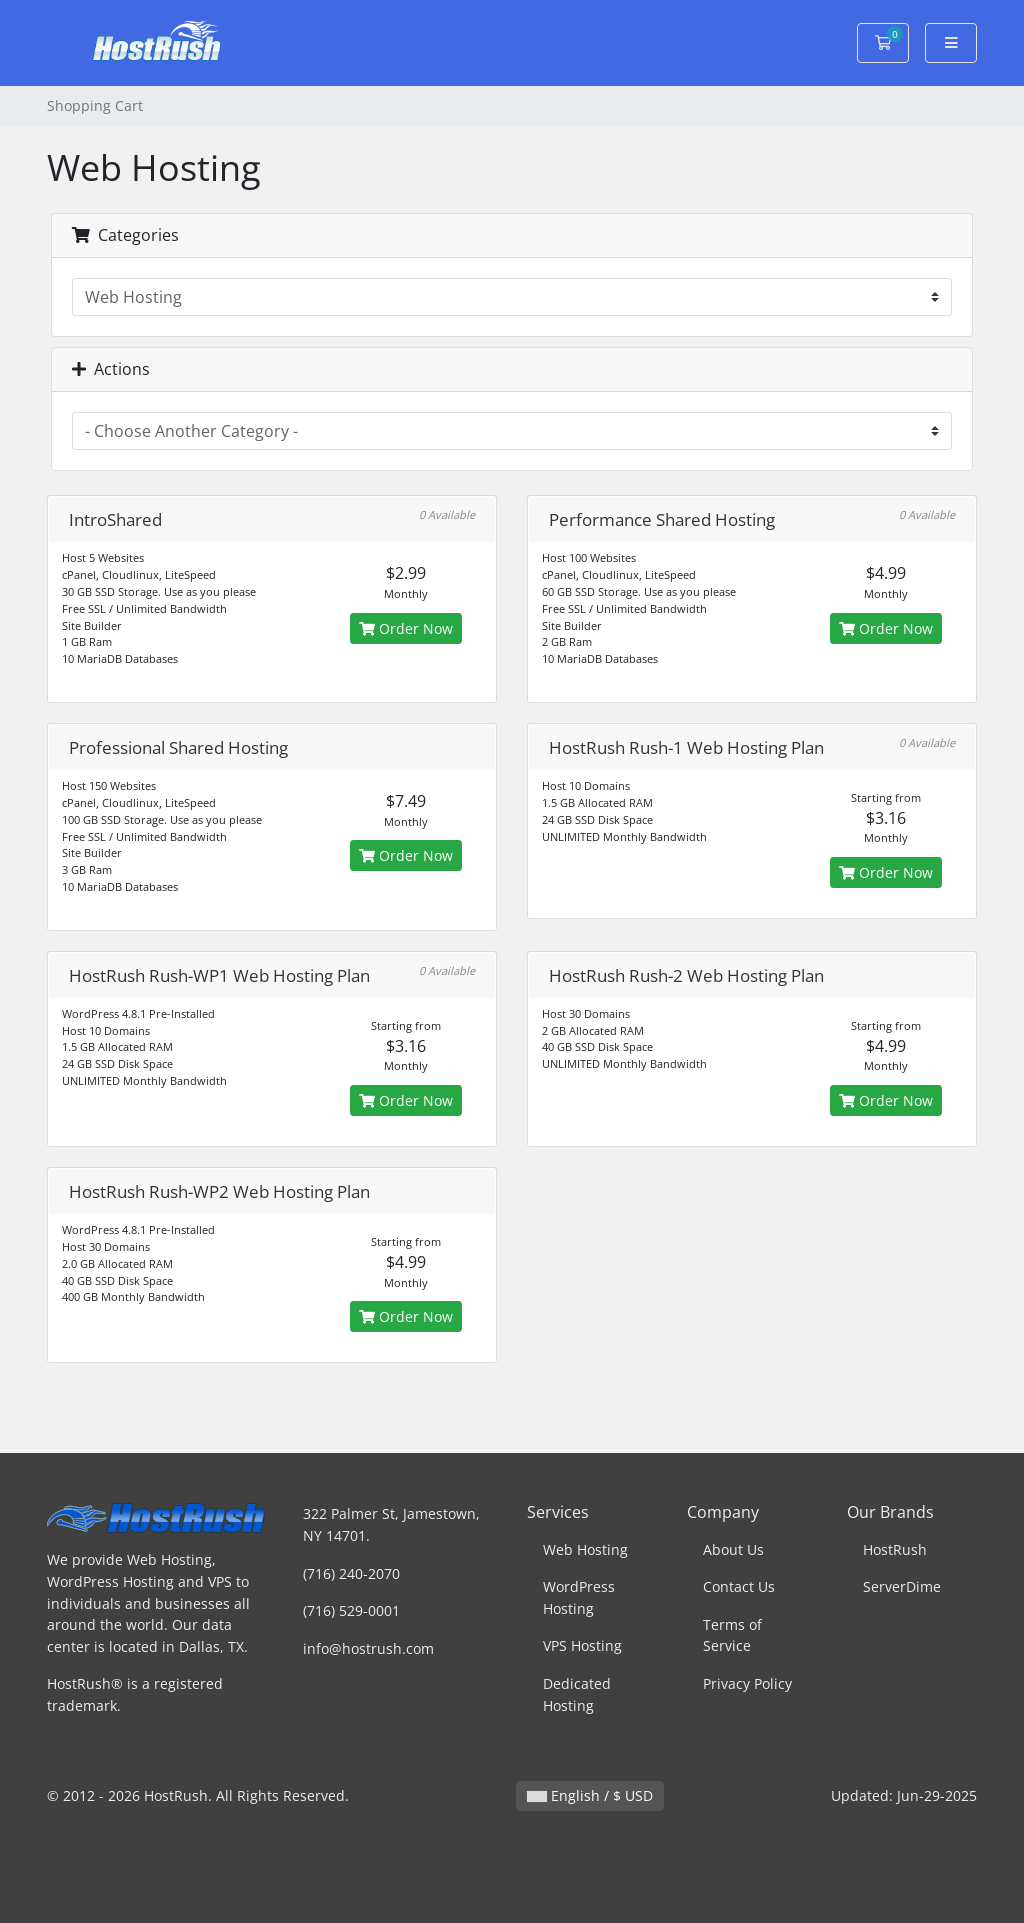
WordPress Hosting (579, 1597)
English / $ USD (590, 1795)
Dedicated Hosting (577, 1694)
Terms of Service (732, 1635)
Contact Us (739, 1586)
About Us (733, 1549)
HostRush (895, 1549)
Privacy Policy (747, 1683)
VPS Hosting (582, 1645)
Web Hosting (585, 1549)
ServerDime (902, 1586)
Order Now (406, 628)
